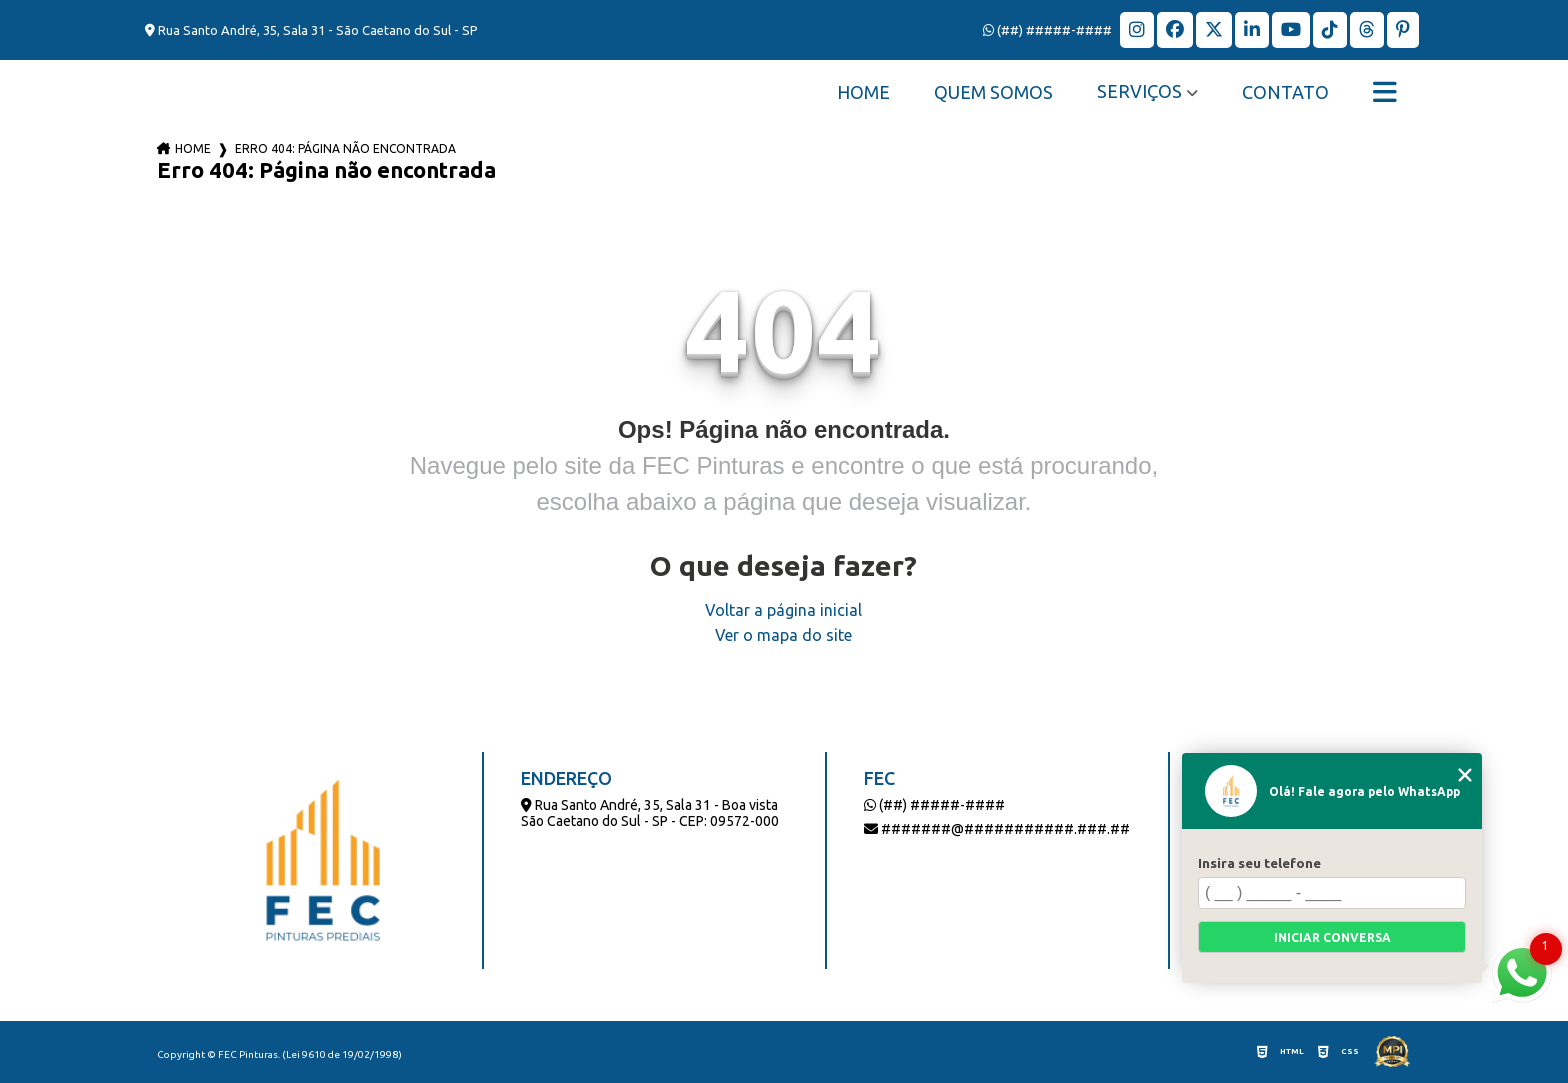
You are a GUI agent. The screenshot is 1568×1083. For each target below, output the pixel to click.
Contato (1285, 92)
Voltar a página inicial (783, 610)
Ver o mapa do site (783, 635)
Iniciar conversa (1332, 937)
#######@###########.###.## (997, 829)
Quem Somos (993, 92)
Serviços (1139, 91)
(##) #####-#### (1047, 30)
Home (863, 92)
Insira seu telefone (1259, 863)
